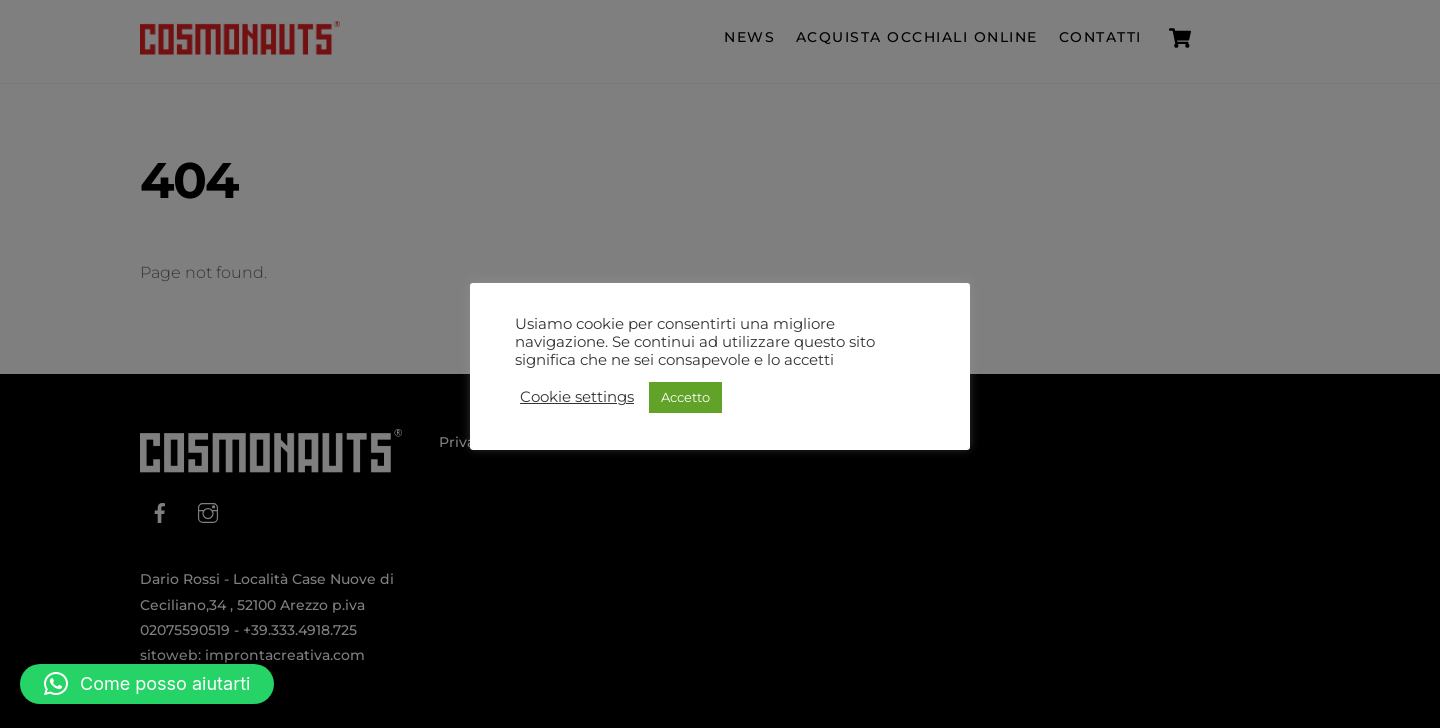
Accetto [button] (685, 397)
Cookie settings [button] (577, 397)
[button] (147, 684)
